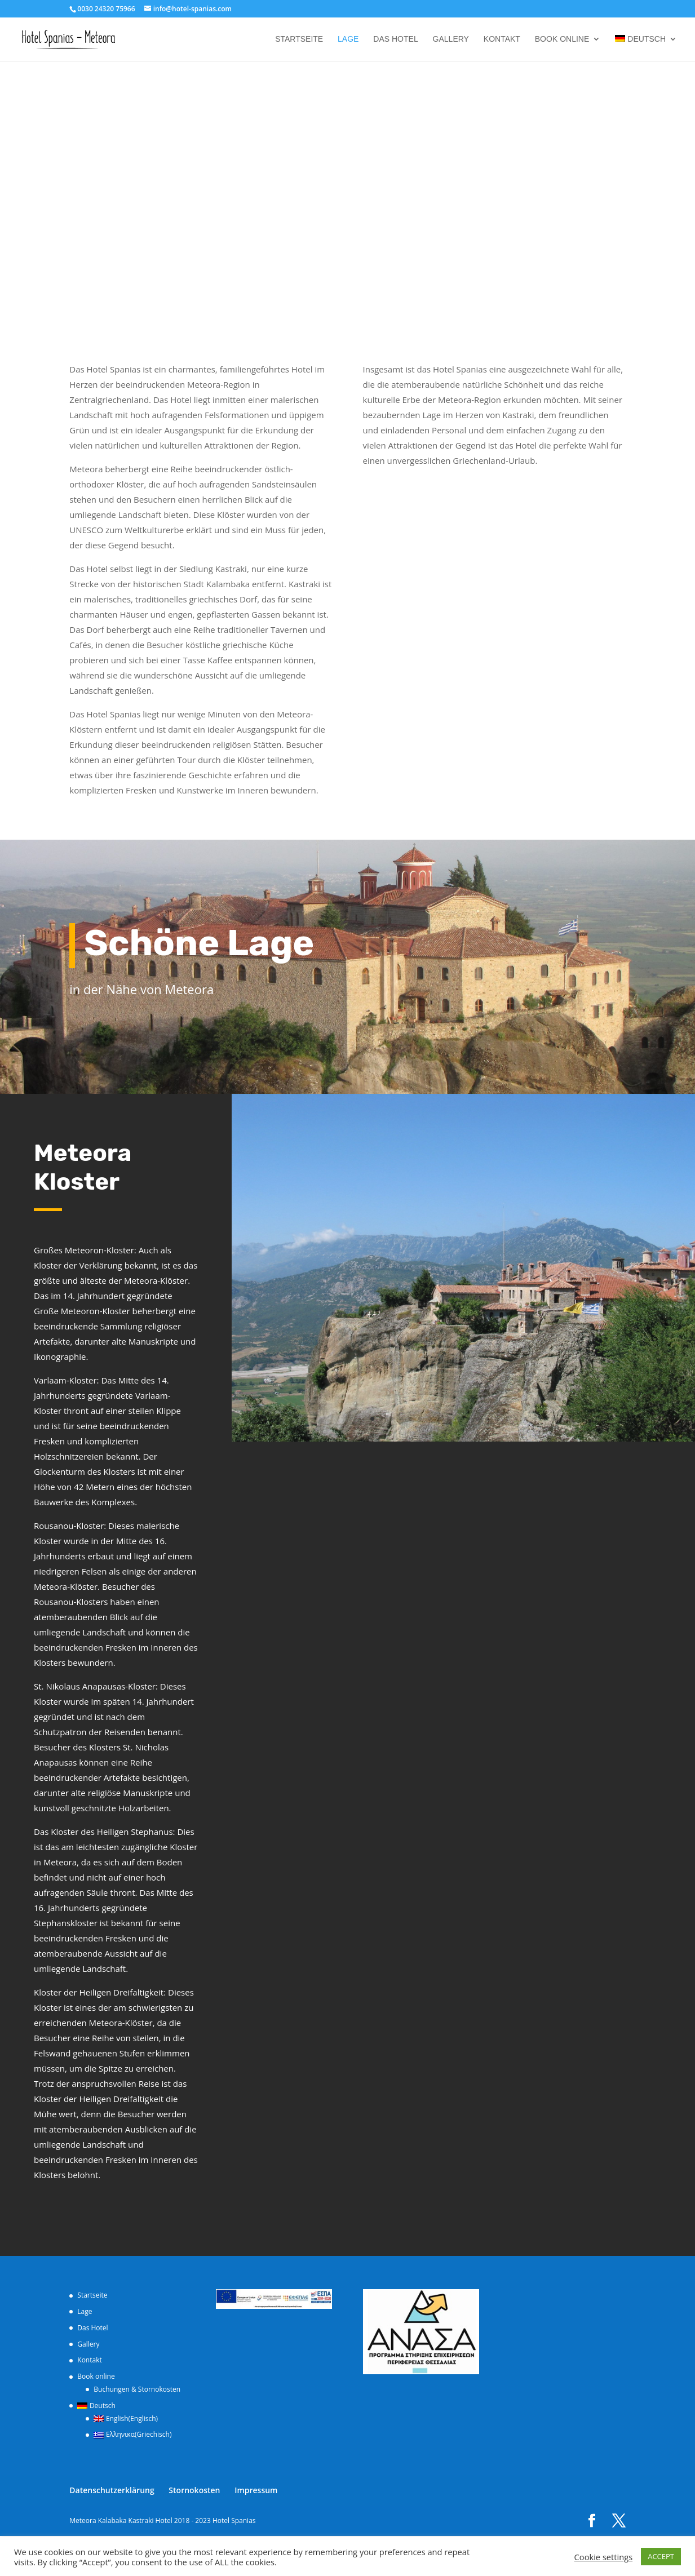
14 (497, 1419)
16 (516, 1419)
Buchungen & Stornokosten (137, 2389)
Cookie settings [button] (603, 2557)
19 (545, 1419)
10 (459, 1419)
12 (478, 1419)
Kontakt (502, 39)
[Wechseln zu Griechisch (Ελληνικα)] (137, 2434)
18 (535, 1419)
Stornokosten (194, 2490)
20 (554, 1419)
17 (526, 1419)
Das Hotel (395, 39)
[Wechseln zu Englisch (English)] (137, 2419)
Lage (348, 39)
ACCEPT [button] (661, 2556)
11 (468, 1419)
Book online (562, 39)
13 (487, 1419)
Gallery (451, 39)
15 (506, 1419)
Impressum (255, 2490)
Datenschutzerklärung (111, 2490)
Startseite (299, 39)
